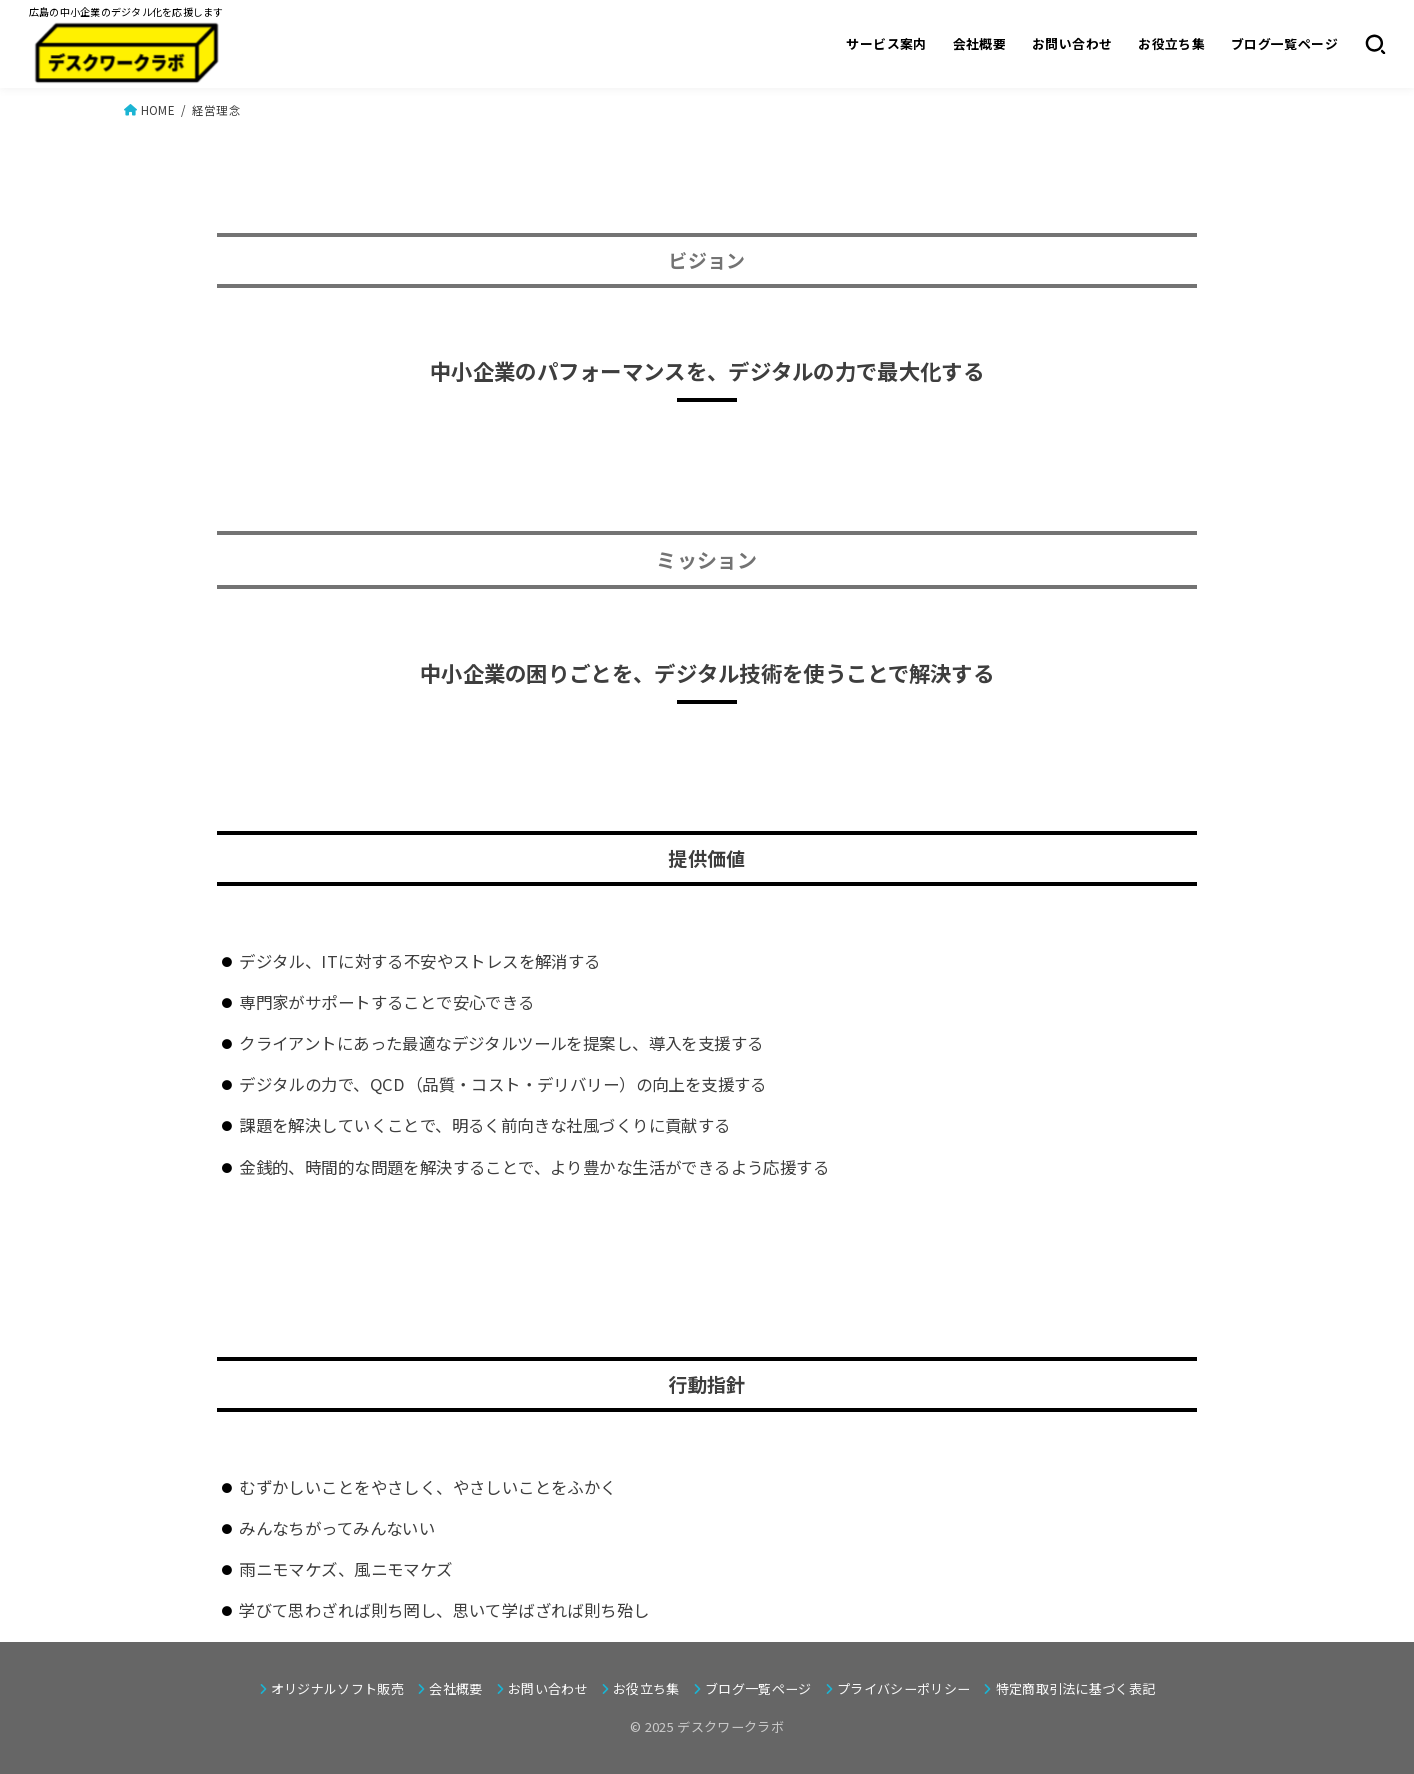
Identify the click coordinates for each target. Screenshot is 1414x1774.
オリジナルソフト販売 (337, 1688)
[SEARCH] (1374, 44)
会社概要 (979, 43)
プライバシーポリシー (903, 1688)
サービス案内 (886, 43)
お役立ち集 (1171, 43)
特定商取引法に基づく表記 (1076, 1688)
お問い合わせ (1071, 43)
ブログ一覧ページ (1283, 43)
